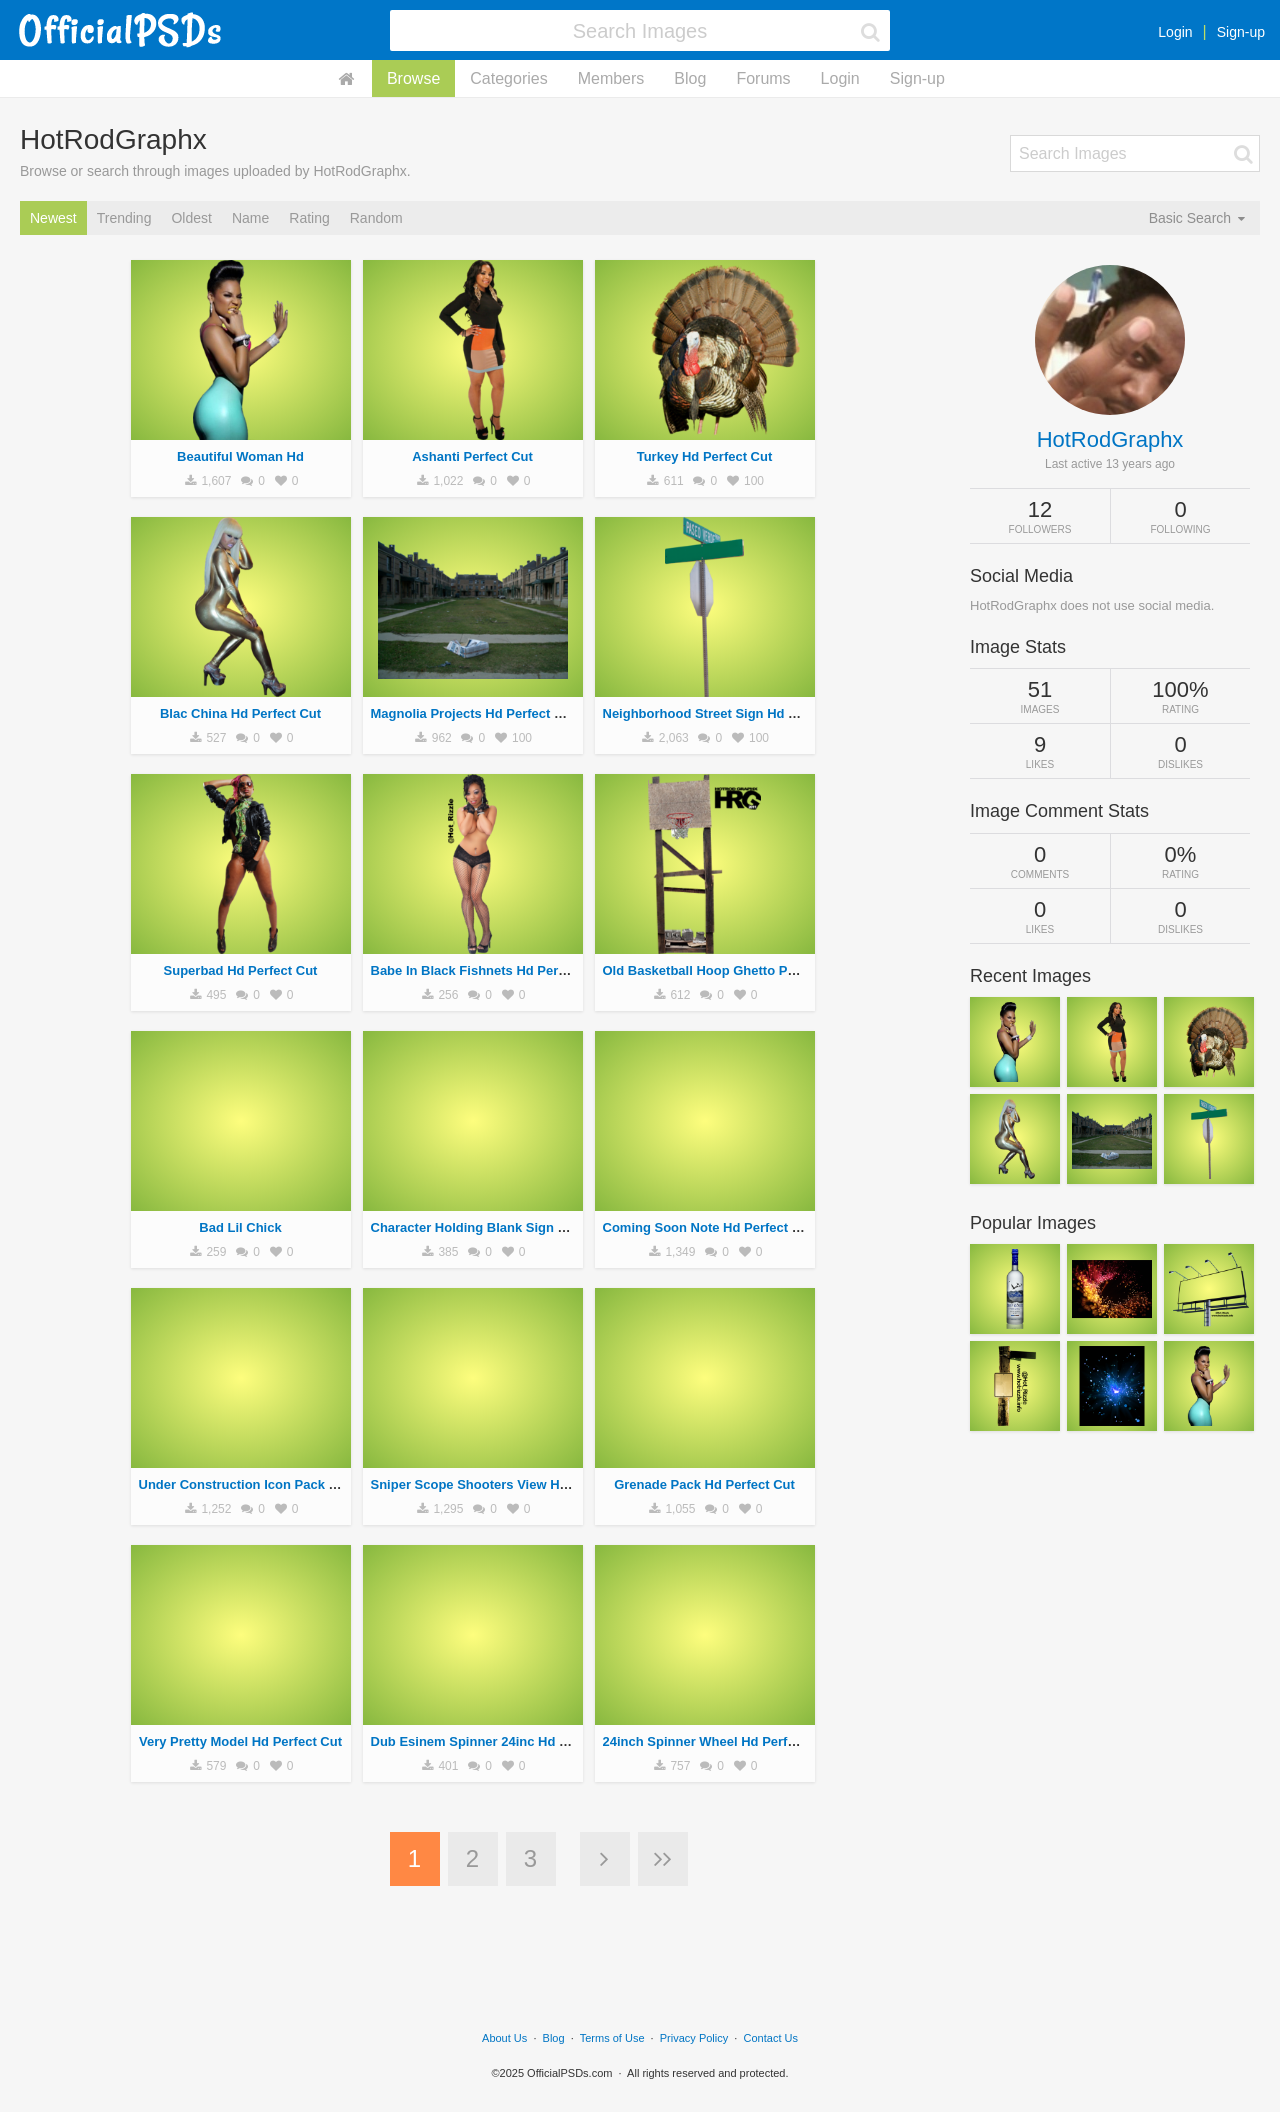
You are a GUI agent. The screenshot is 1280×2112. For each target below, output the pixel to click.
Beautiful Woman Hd (240, 456)
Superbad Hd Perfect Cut (241, 970)
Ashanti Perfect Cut (472, 456)
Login (1175, 32)
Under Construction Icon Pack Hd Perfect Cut (279, 1484)
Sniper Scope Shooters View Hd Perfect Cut (506, 1484)
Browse (413, 78)
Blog (690, 78)
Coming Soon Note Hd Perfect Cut (708, 1227)
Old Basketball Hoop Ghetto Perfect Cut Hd (736, 970)
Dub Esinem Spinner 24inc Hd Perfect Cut (500, 1741)
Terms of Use (612, 2038)
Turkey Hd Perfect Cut (705, 456)
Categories (508, 78)
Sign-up (1241, 32)
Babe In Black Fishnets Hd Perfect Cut (489, 970)
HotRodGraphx (1110, 439)
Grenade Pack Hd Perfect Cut (704, 1484)
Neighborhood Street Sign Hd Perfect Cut (730, 713)
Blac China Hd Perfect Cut (240, 713)
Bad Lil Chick (240, 1227)
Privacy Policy (694, 2038)
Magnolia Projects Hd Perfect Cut (473, 713)
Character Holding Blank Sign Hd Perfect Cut (509, 1227)
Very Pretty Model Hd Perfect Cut (240, 1741)
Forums (763, 78)
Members (611, 78)
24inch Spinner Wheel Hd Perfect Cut (717, 1741)
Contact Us (771, 2038)
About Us (504, 2038)
